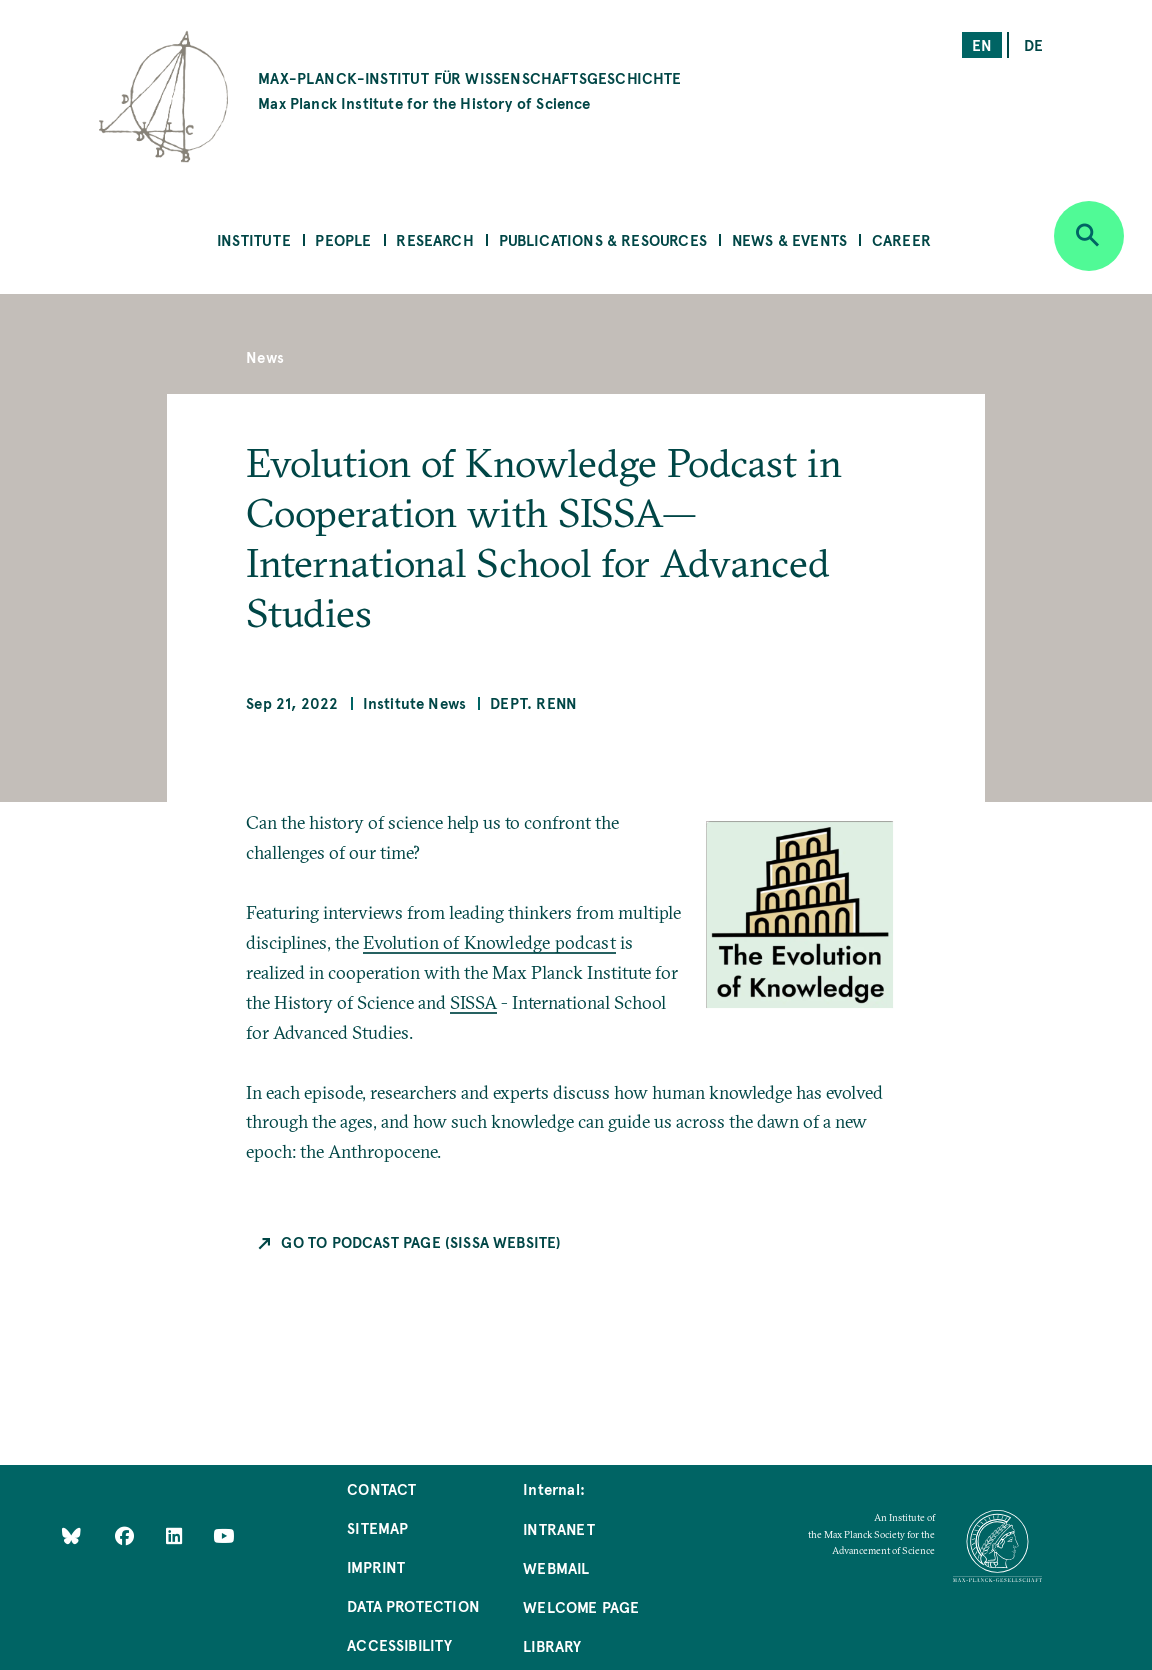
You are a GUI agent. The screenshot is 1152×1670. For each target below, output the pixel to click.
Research (434, 239)
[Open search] (1089, 236)
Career (901, 239)
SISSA (473, 1002)
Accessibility (399, 1644)
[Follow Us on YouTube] (223, 1534)
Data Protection (413, 1605)
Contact (381, 1488)
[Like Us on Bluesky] (71, 1534)
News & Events (789, 239)
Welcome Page (581, 1606)
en (982, 44)
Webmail (556, 1567)
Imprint (376, 1566)
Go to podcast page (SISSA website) (421, 1241)
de (1033, 44)
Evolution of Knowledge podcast (489, 942)
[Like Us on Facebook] (126, 1534)
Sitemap (377, 1527)
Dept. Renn (533, 702)
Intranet (558, 1528)
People (343, 239)
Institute (254, 239)
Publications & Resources (603, 239)
